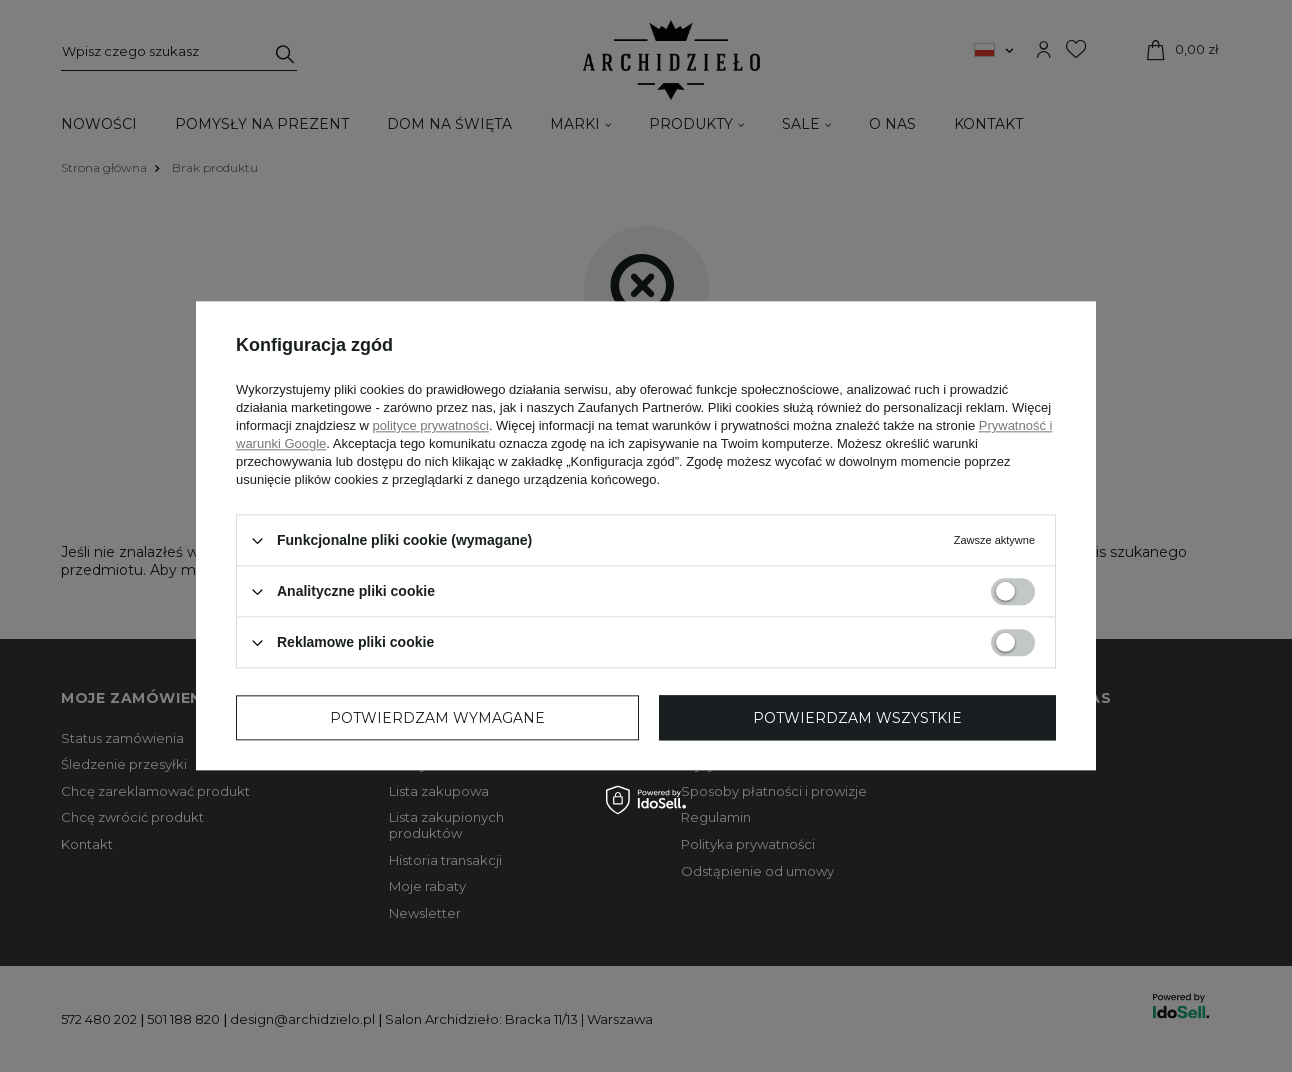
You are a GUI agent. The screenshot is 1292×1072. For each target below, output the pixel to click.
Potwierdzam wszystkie (857, 718)
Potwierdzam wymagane (437, 718)
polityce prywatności (431, 425)
